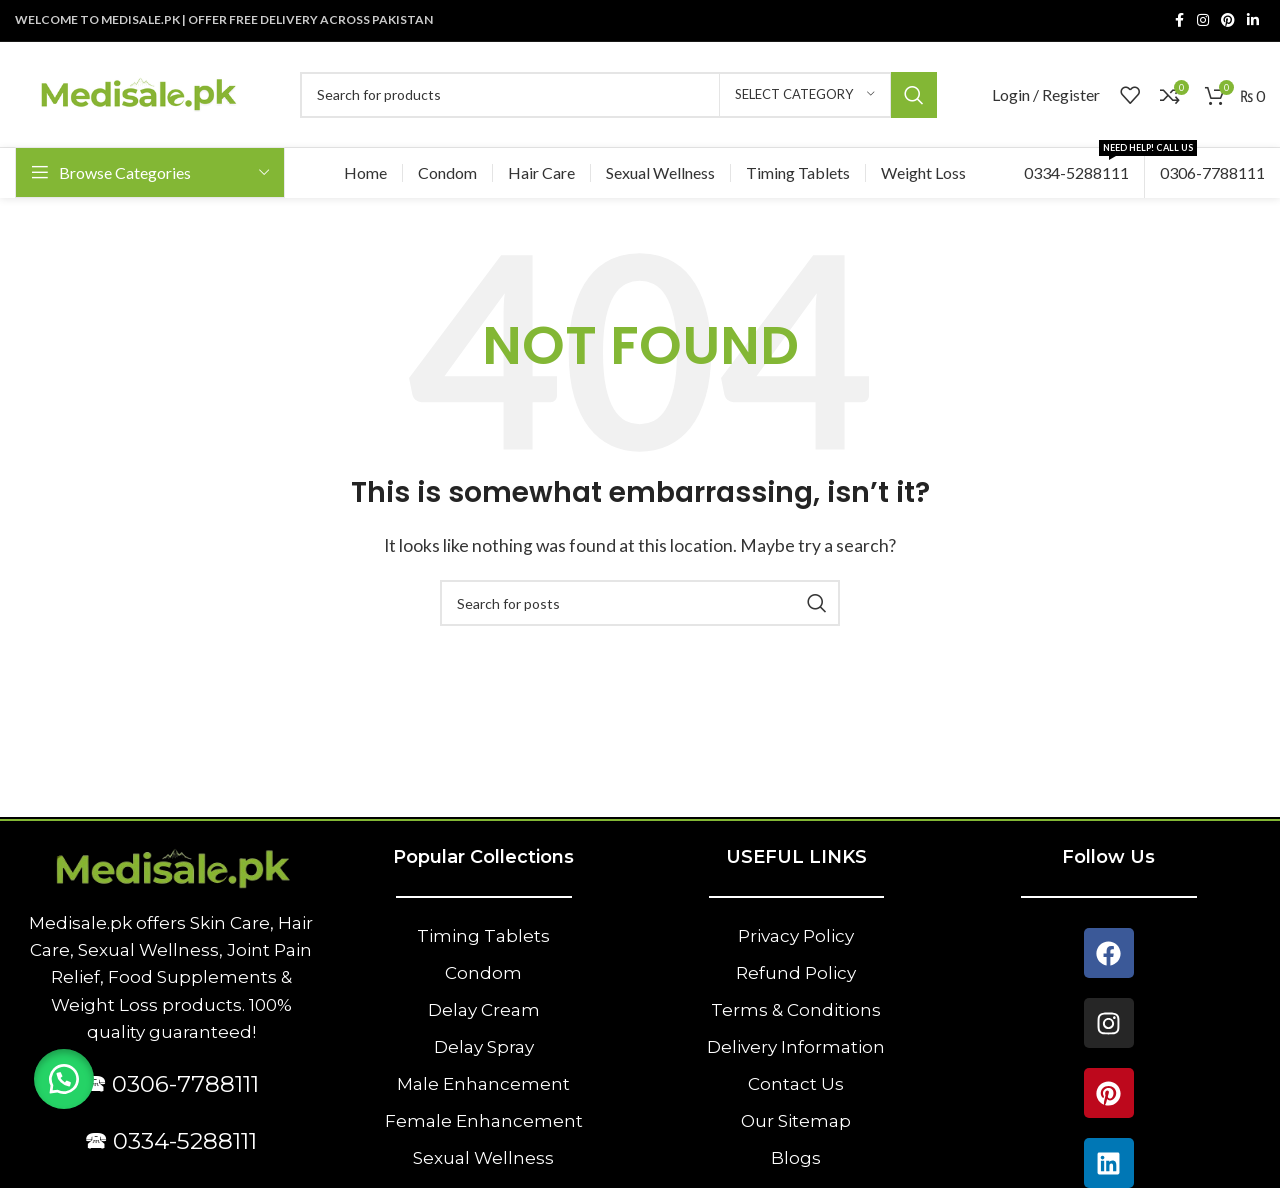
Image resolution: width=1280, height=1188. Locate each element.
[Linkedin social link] (1253, 20)
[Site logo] (137, 92)
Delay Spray (484, 1047)
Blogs (796, 1158)
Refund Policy (796, 973)
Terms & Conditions (796, 1010)
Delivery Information (796, 1047)
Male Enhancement (483, 1084)
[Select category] (805, 95)
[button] (65, 1078)
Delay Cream (484, 1010)
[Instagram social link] (1203, 20)
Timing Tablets (483, 936)
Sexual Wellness (483, 1158)
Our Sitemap (796, 1121)
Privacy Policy (796, 936)
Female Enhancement (484, 1121)
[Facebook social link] (1179, 20)
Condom (483, 973)
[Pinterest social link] (1228, 20)
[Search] (618, 95)
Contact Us (796, 1084)
